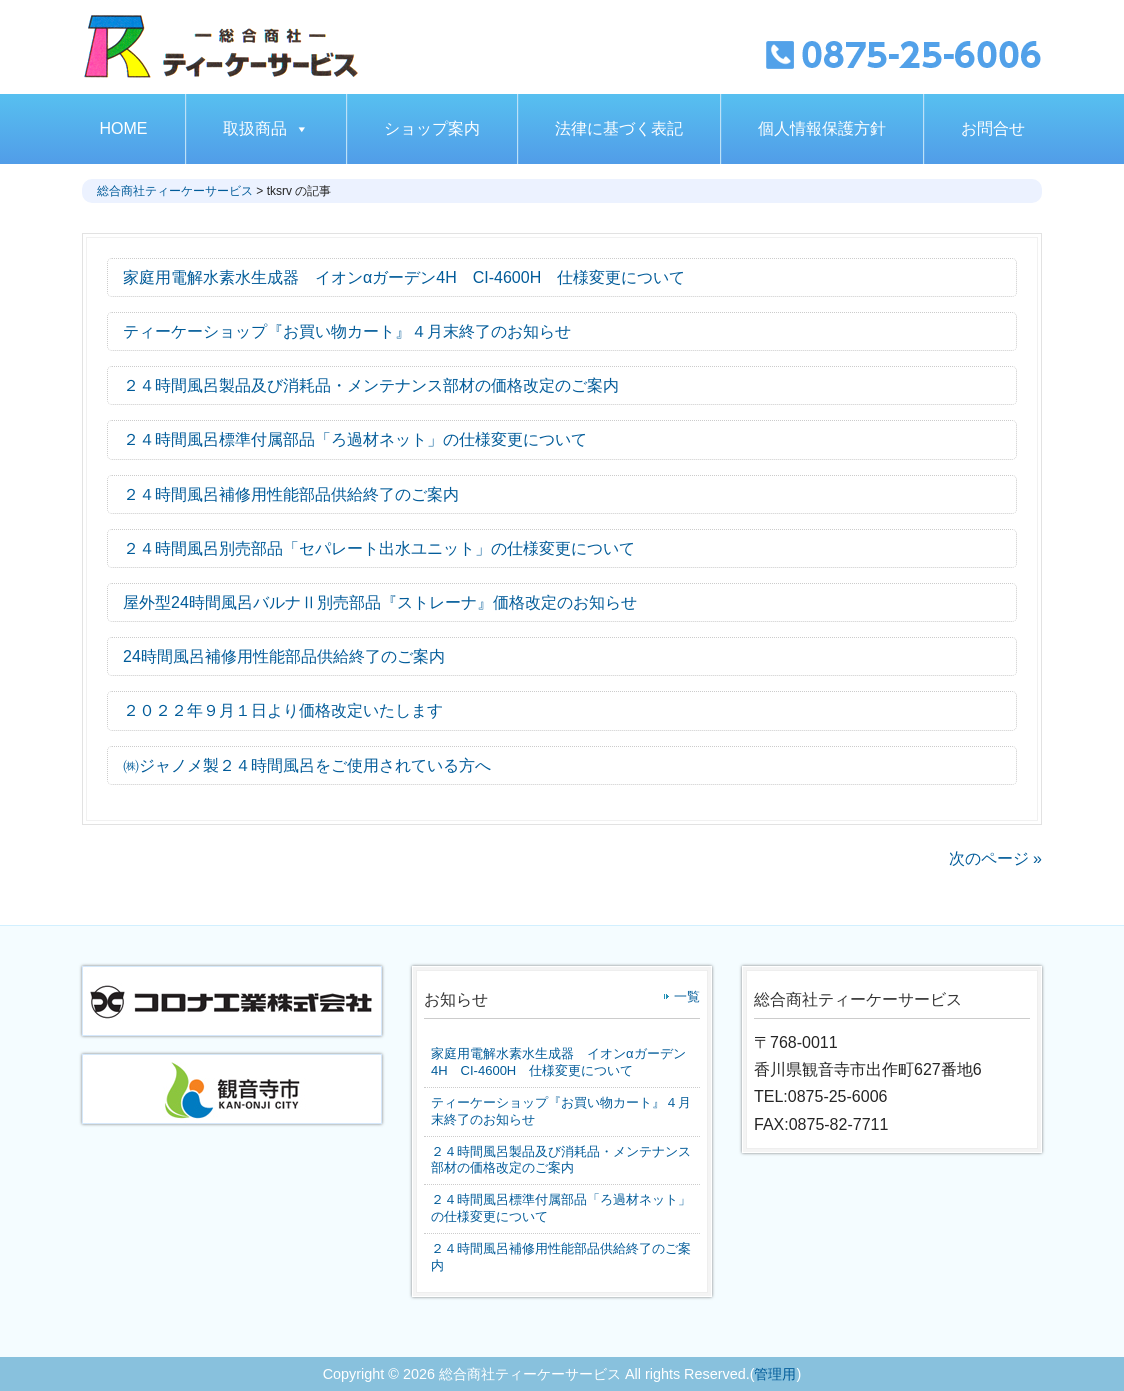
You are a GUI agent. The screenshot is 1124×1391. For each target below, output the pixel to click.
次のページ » (995, 858)
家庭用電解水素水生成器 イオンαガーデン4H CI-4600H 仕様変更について (558, 1062)
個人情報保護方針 (822, 128)
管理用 (775, 1374)
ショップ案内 (432, 128)
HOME (124, 128)
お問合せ (993, 128)
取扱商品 (266, 128)
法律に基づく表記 (619, 128)
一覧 (687, 996)
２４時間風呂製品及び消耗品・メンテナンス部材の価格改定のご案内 (561, 1160)
